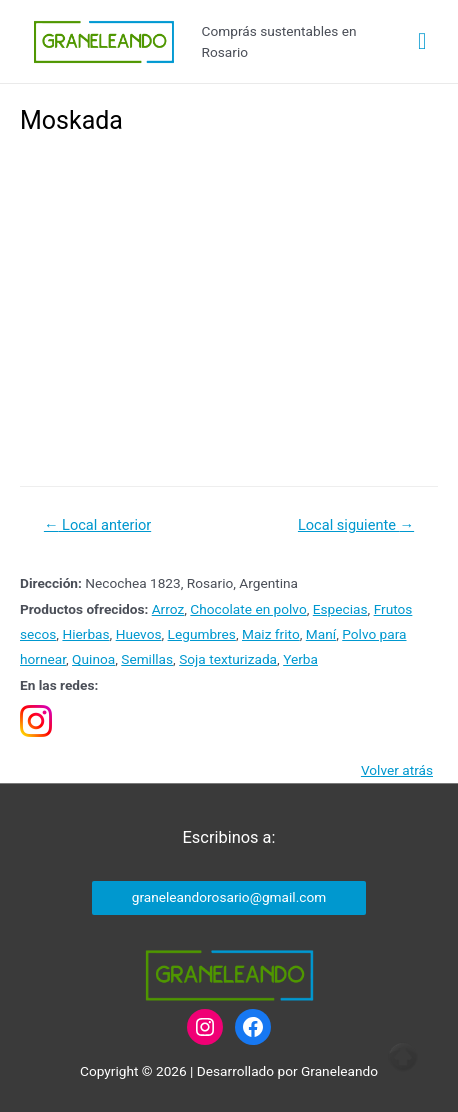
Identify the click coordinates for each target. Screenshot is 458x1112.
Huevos (139, 634)
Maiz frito (271, 634)
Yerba (300, 659)
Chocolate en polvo (248, 609)
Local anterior (97, 525)
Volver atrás (397, 770)
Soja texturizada (228, 659)
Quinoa (93, 659)
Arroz (168, 609)
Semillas (147, 659)
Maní (321, 634)
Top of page (403, 1057)
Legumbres (202, 634)
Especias (340, 609)
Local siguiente (356, 525)
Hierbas (85, 634)
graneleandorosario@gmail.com (229, 897)
